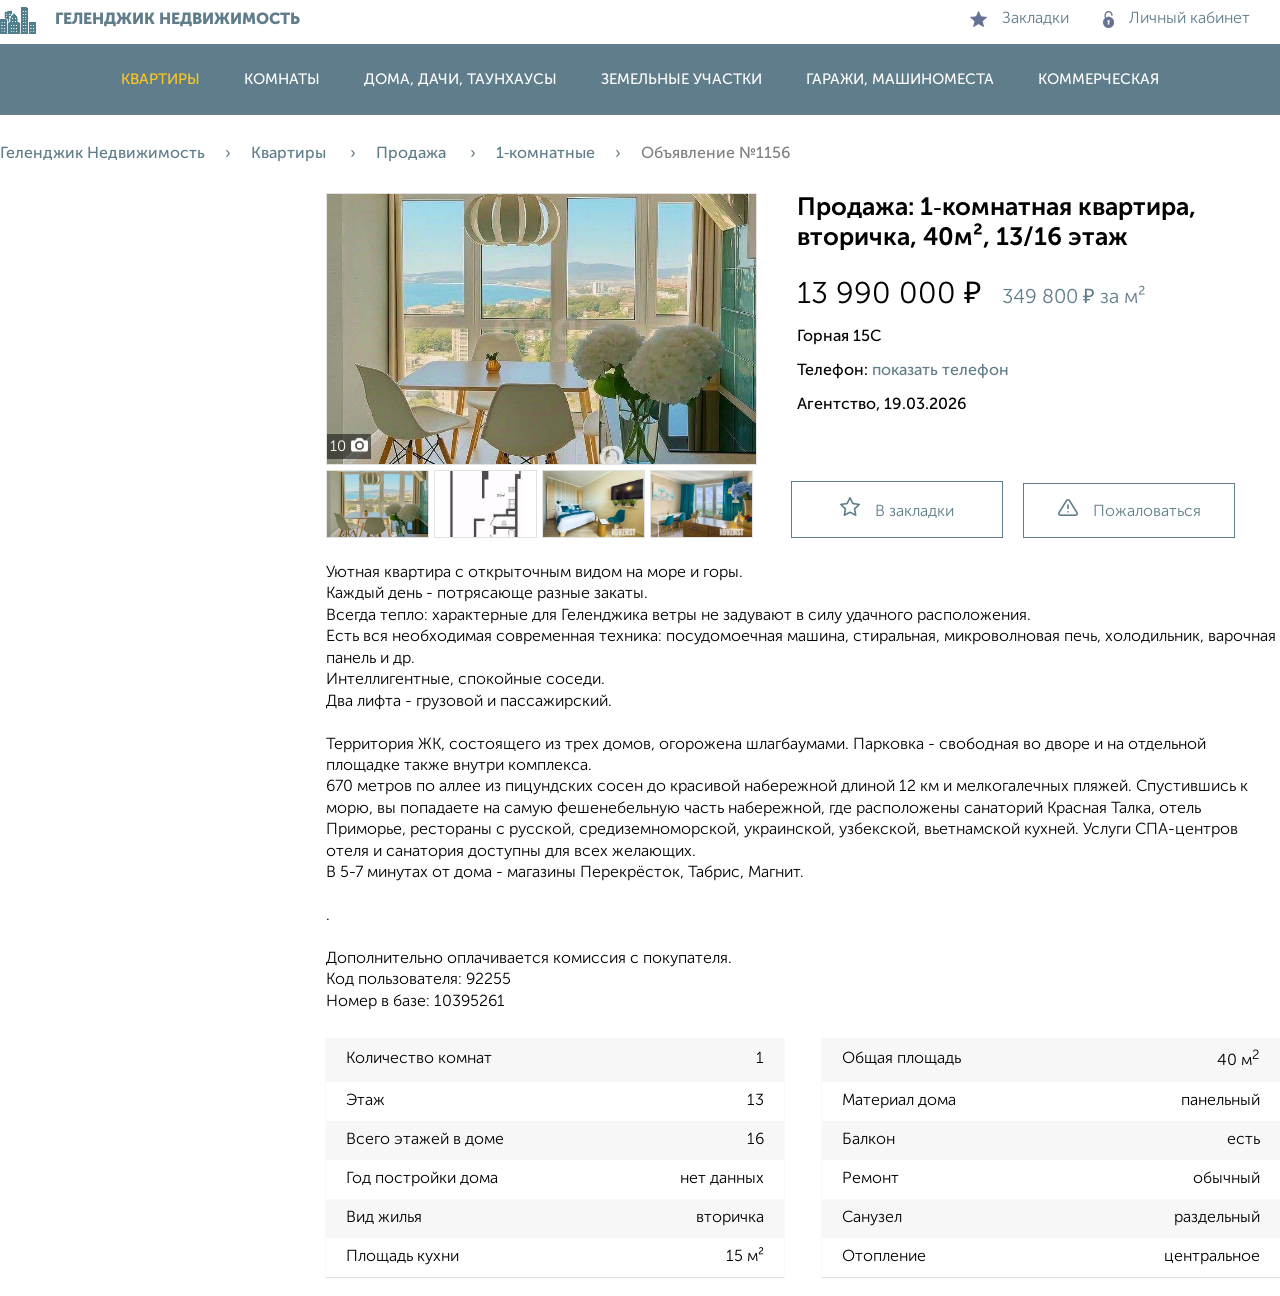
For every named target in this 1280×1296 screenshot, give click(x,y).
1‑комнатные (545, 154)
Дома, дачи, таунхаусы (460, 79)
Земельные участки (681, 79)
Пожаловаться (1129, 509)
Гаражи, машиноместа (900, 79)
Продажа (413, 154)
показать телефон (940, 371)
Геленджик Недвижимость (102, 154)
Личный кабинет (1176, 19)
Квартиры (160, 79)
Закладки (1019, 19)
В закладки (897, 508)
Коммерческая (1098, 79)
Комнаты (282, 79)
